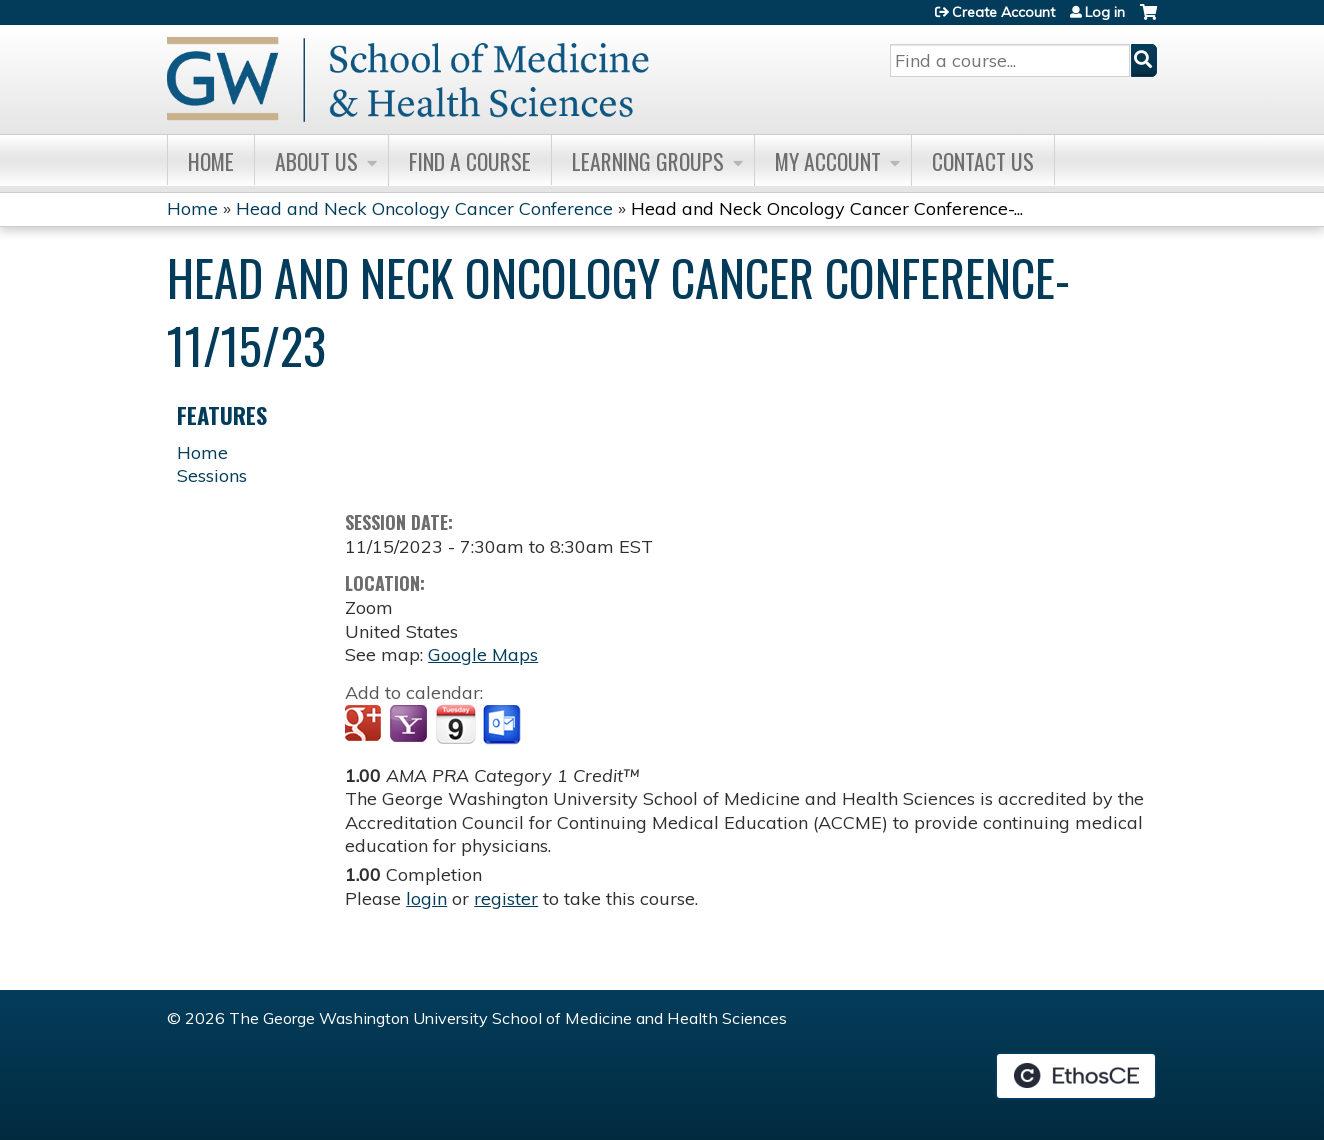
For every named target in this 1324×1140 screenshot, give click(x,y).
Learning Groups (648, 161)
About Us (316, 161)
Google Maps (483, 654)
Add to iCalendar (455, 724)
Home (211, 161)
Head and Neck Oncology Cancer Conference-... (827, 208)
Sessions (212, 475)
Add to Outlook (503, 725)
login (426, 898)
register (506, 898)
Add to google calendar (365, 725)
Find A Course (470, 161)
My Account (828, 161)
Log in (1105, 12)
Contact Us (983, 161)
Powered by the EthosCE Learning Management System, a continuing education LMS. (1076, 1076)
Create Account (1003, 12)
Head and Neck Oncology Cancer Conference (424, 208)
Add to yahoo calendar (410, 725)
